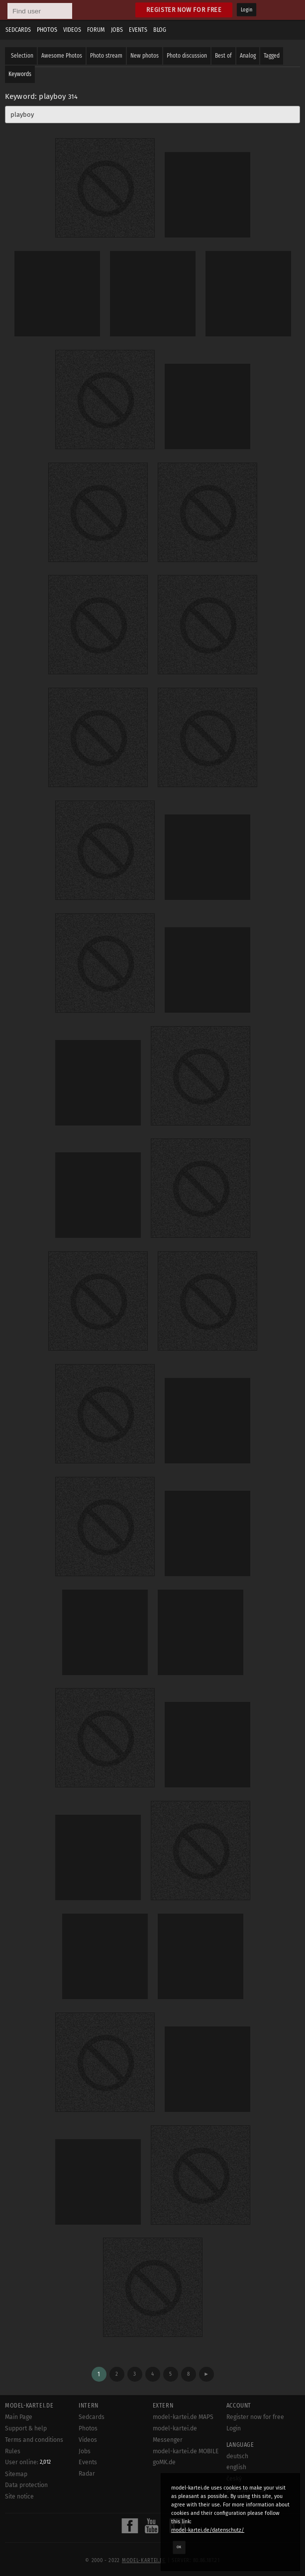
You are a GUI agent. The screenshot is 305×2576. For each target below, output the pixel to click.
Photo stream (106, 55)
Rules (12, 2451)
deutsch (237, 2456)
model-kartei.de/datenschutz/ (207, 2530)
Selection (22, 55)
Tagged (272, 55)
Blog (159, 29)
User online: (28, 2462)
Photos (47, 29)
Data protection (26, 2485)
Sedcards (18, 29)
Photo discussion (187, 55)
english (236, 2467)
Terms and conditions (34, 2439)
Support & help (26, 2428)
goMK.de (164, 2462)
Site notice (19, 2496)
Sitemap (16, 2474)
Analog (248, 55)
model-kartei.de (144, 2561)
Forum (96, 29)
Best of (223, 55)
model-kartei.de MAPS (183, 2417)
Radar (87, 2473)
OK (179, 2547)
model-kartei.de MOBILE (186, 2451)
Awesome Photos (61, 55)
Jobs (117, 29)
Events (138, 29)
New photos (144, 55)
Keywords (19, 74)
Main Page (18, 2417)
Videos (72, 29)
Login (246, 10)
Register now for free (183, 9)
